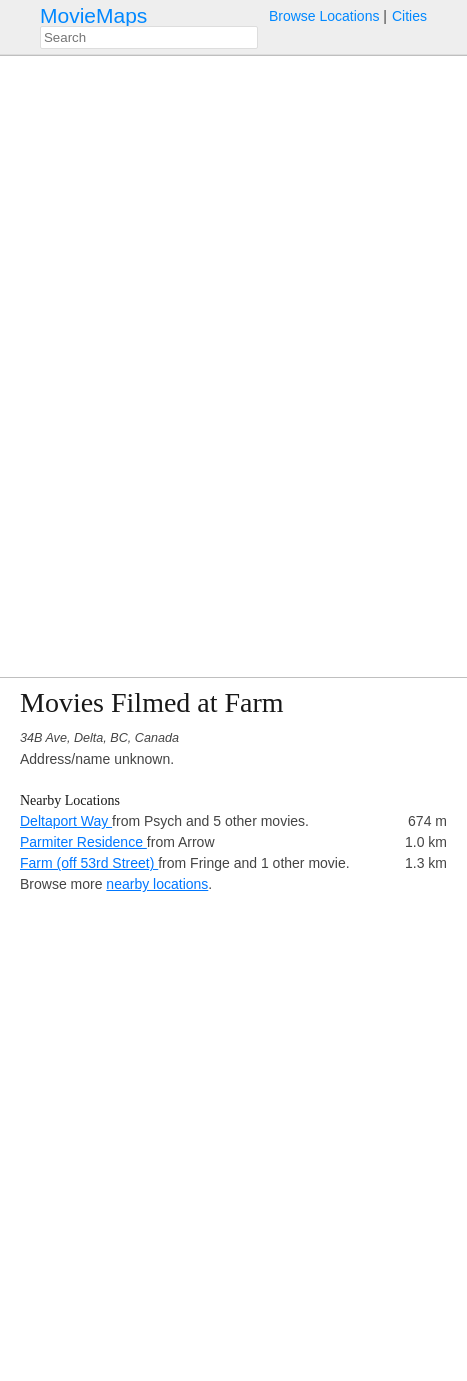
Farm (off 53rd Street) (89, 863)
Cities (409, 16)
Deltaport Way (66, 821)
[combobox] (149, 37)
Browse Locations (324, 16)
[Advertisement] (233, 1128)
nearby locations (157, 884)
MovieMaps (93, 15)
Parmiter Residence (83, 842)
